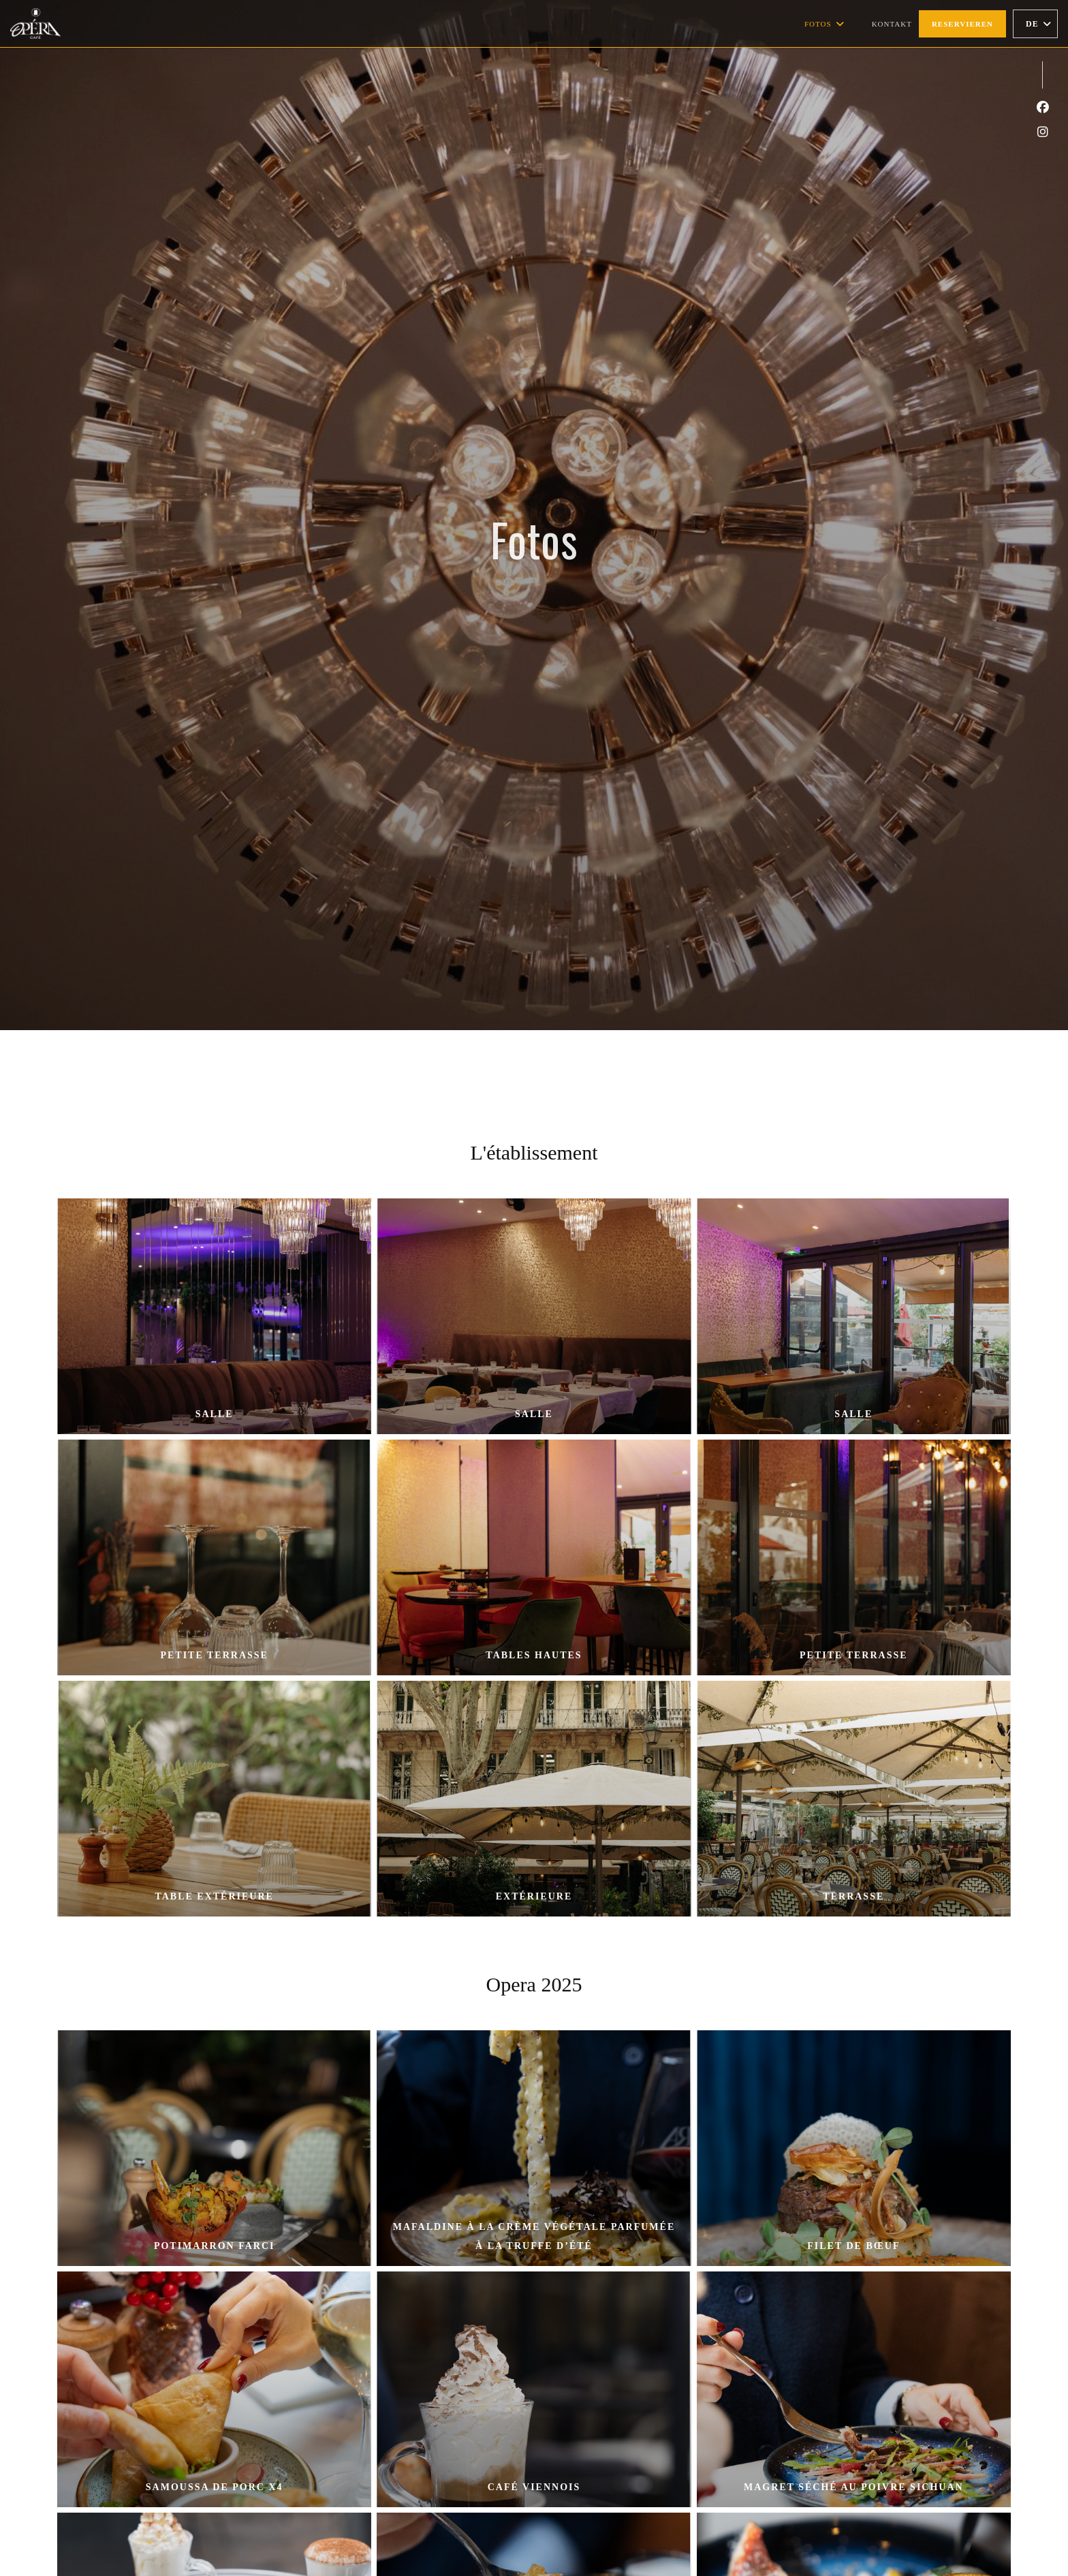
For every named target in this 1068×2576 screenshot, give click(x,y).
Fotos (824, 24)
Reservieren (962, 24)
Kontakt (892, 24)
